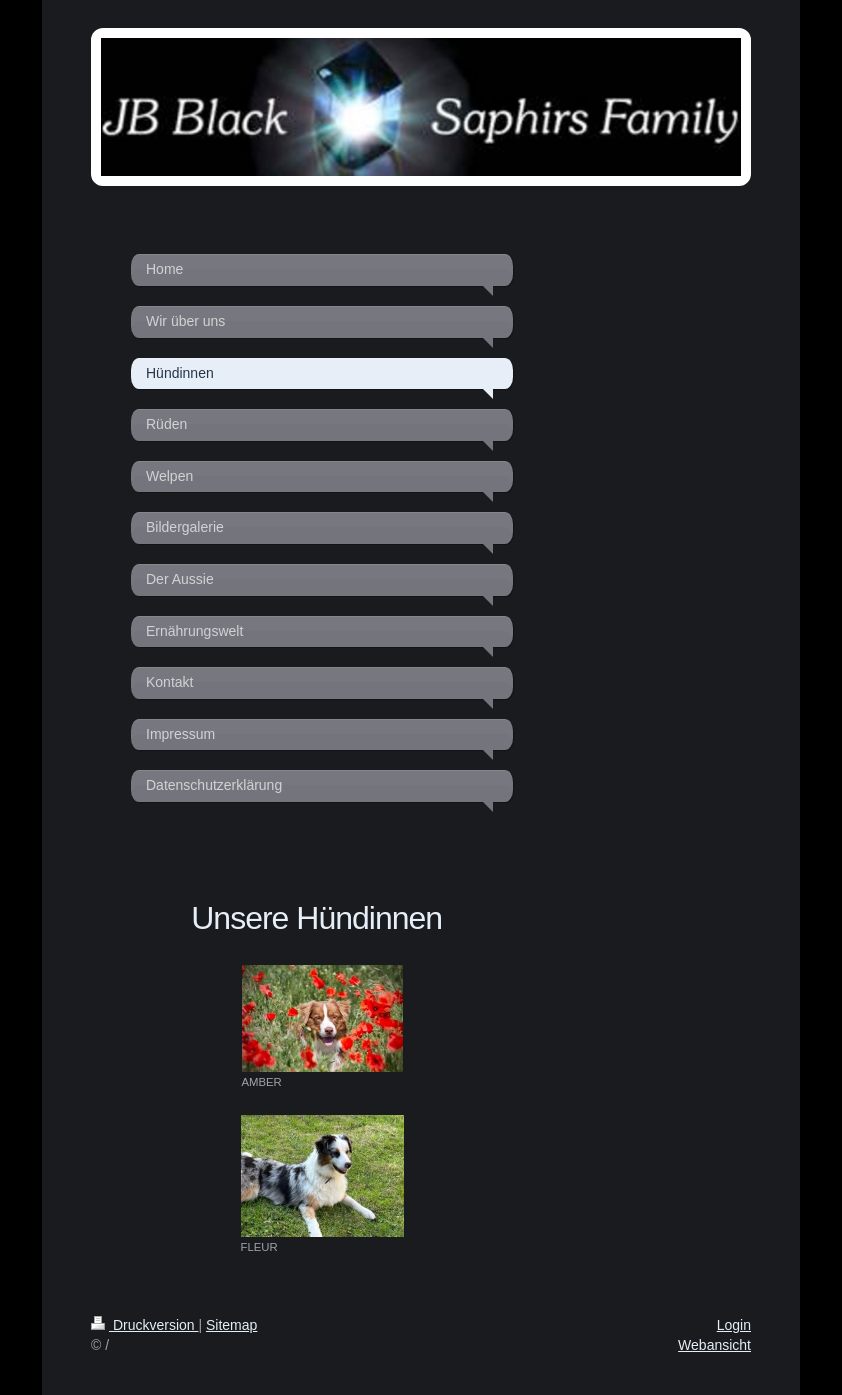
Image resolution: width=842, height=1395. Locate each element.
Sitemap (231, 1325)
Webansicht (714, 1345)
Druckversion (144, 1325)
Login (734, 1325)
